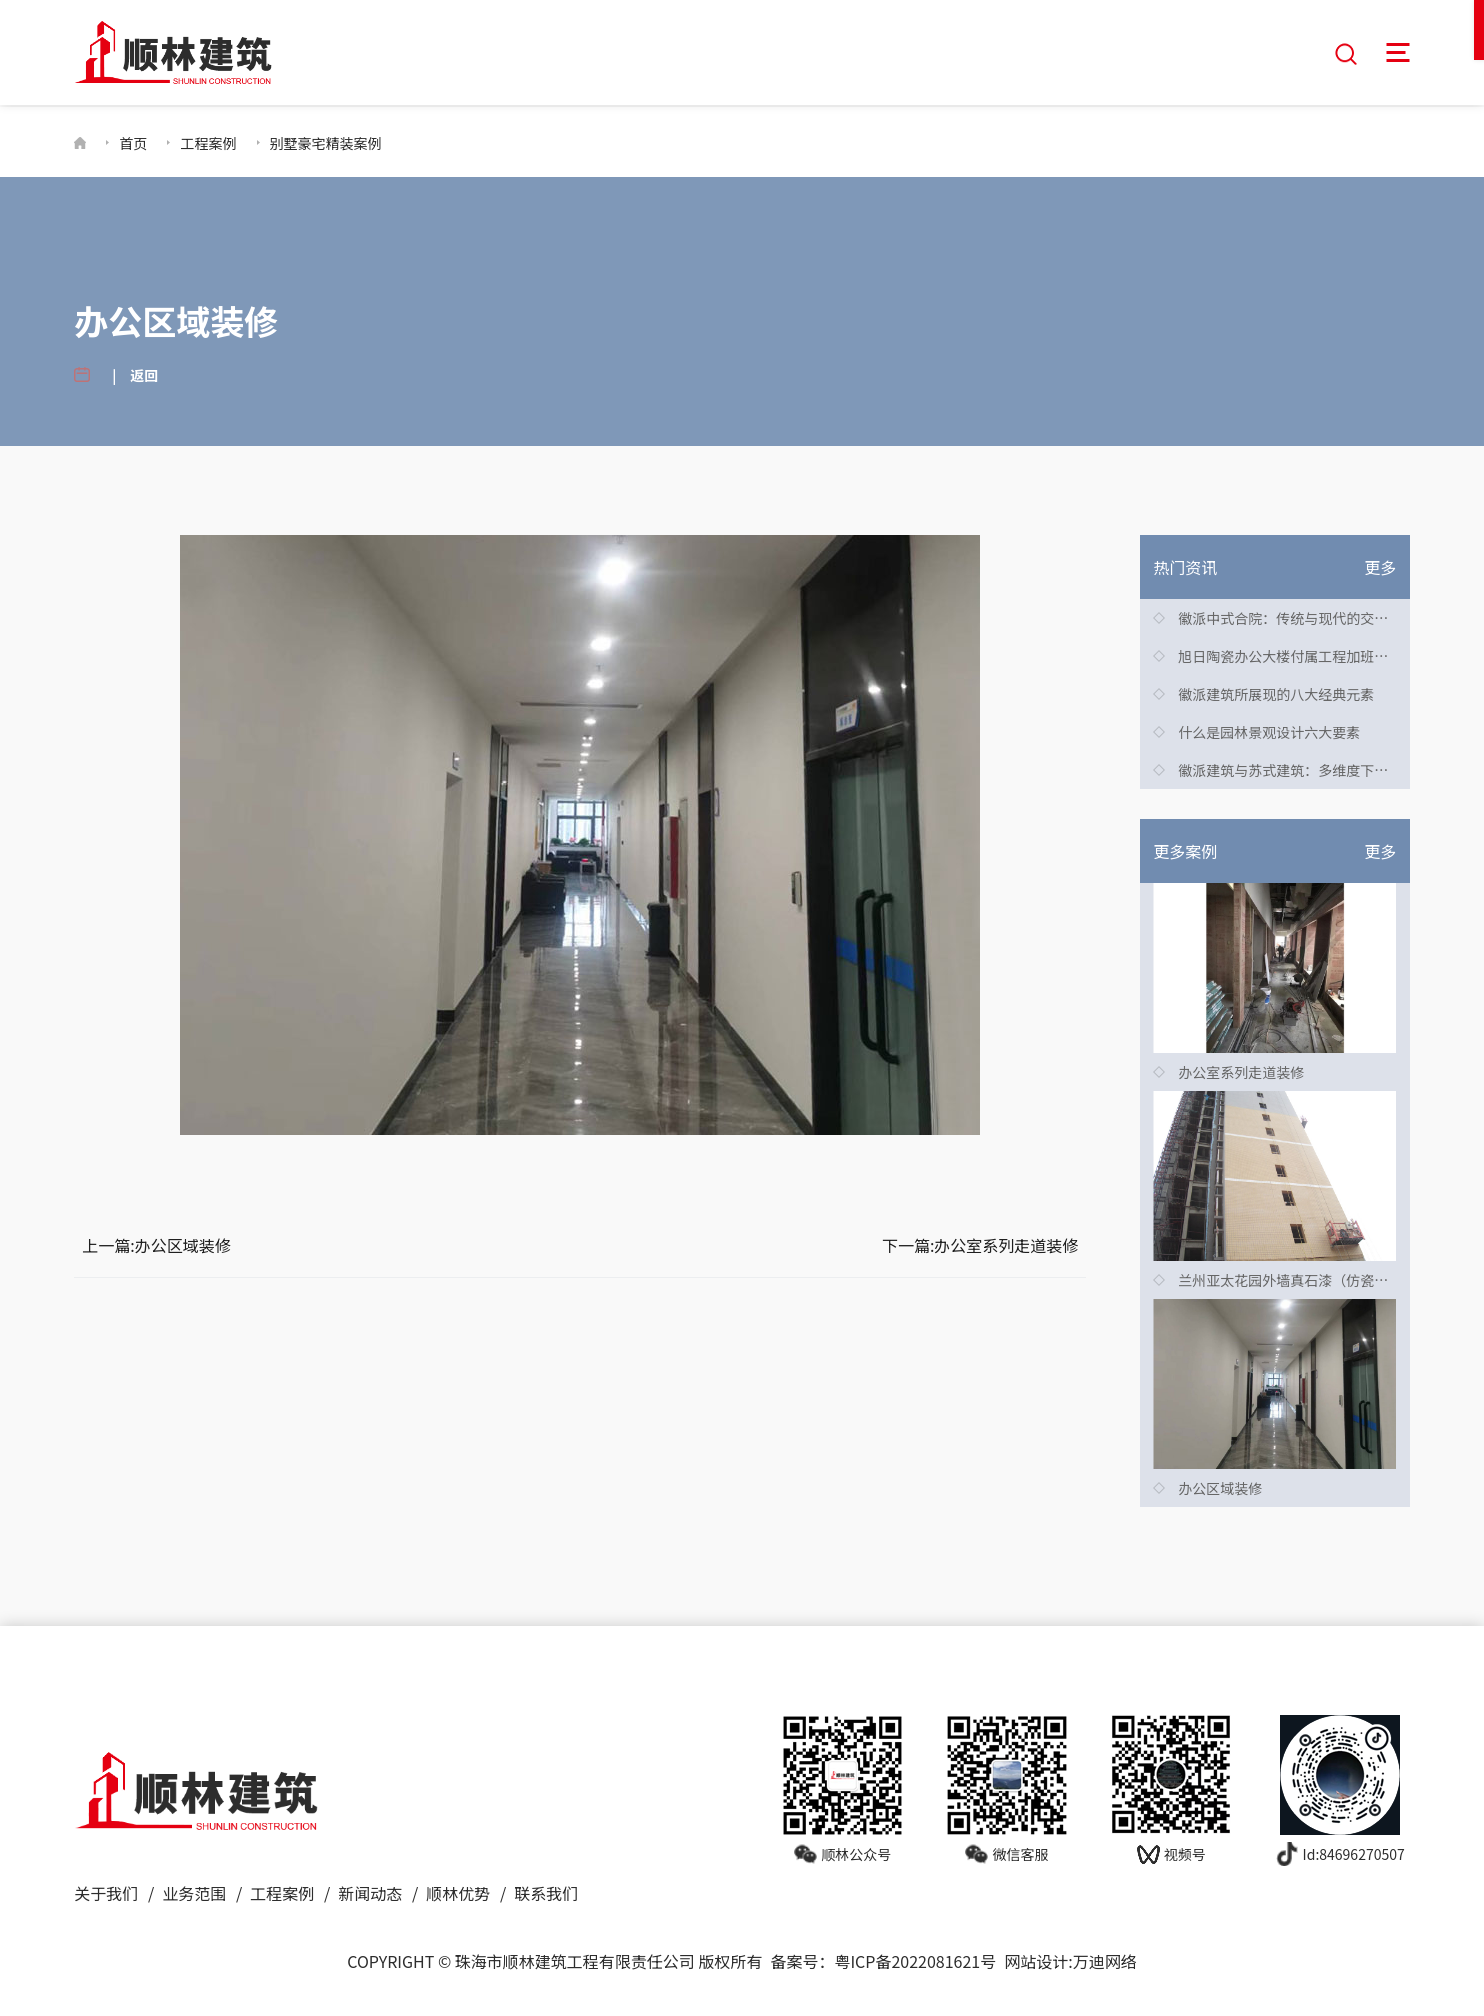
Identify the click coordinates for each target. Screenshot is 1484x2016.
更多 (1380, 565)
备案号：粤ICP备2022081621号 (883, 1959)
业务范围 (194, 1891)
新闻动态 (370, 1891)
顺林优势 (458, 1891)
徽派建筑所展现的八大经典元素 (1276, 692)
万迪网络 (1105, 1959)
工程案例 (208, 141)
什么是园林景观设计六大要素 (1269, 730)
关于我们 (106, 1891)
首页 (133, 141)
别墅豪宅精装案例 (326, 141)
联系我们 (546, 1891)
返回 (144, 373)
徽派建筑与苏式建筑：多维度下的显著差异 (1311, 768)
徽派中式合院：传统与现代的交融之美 (1297, 616)
